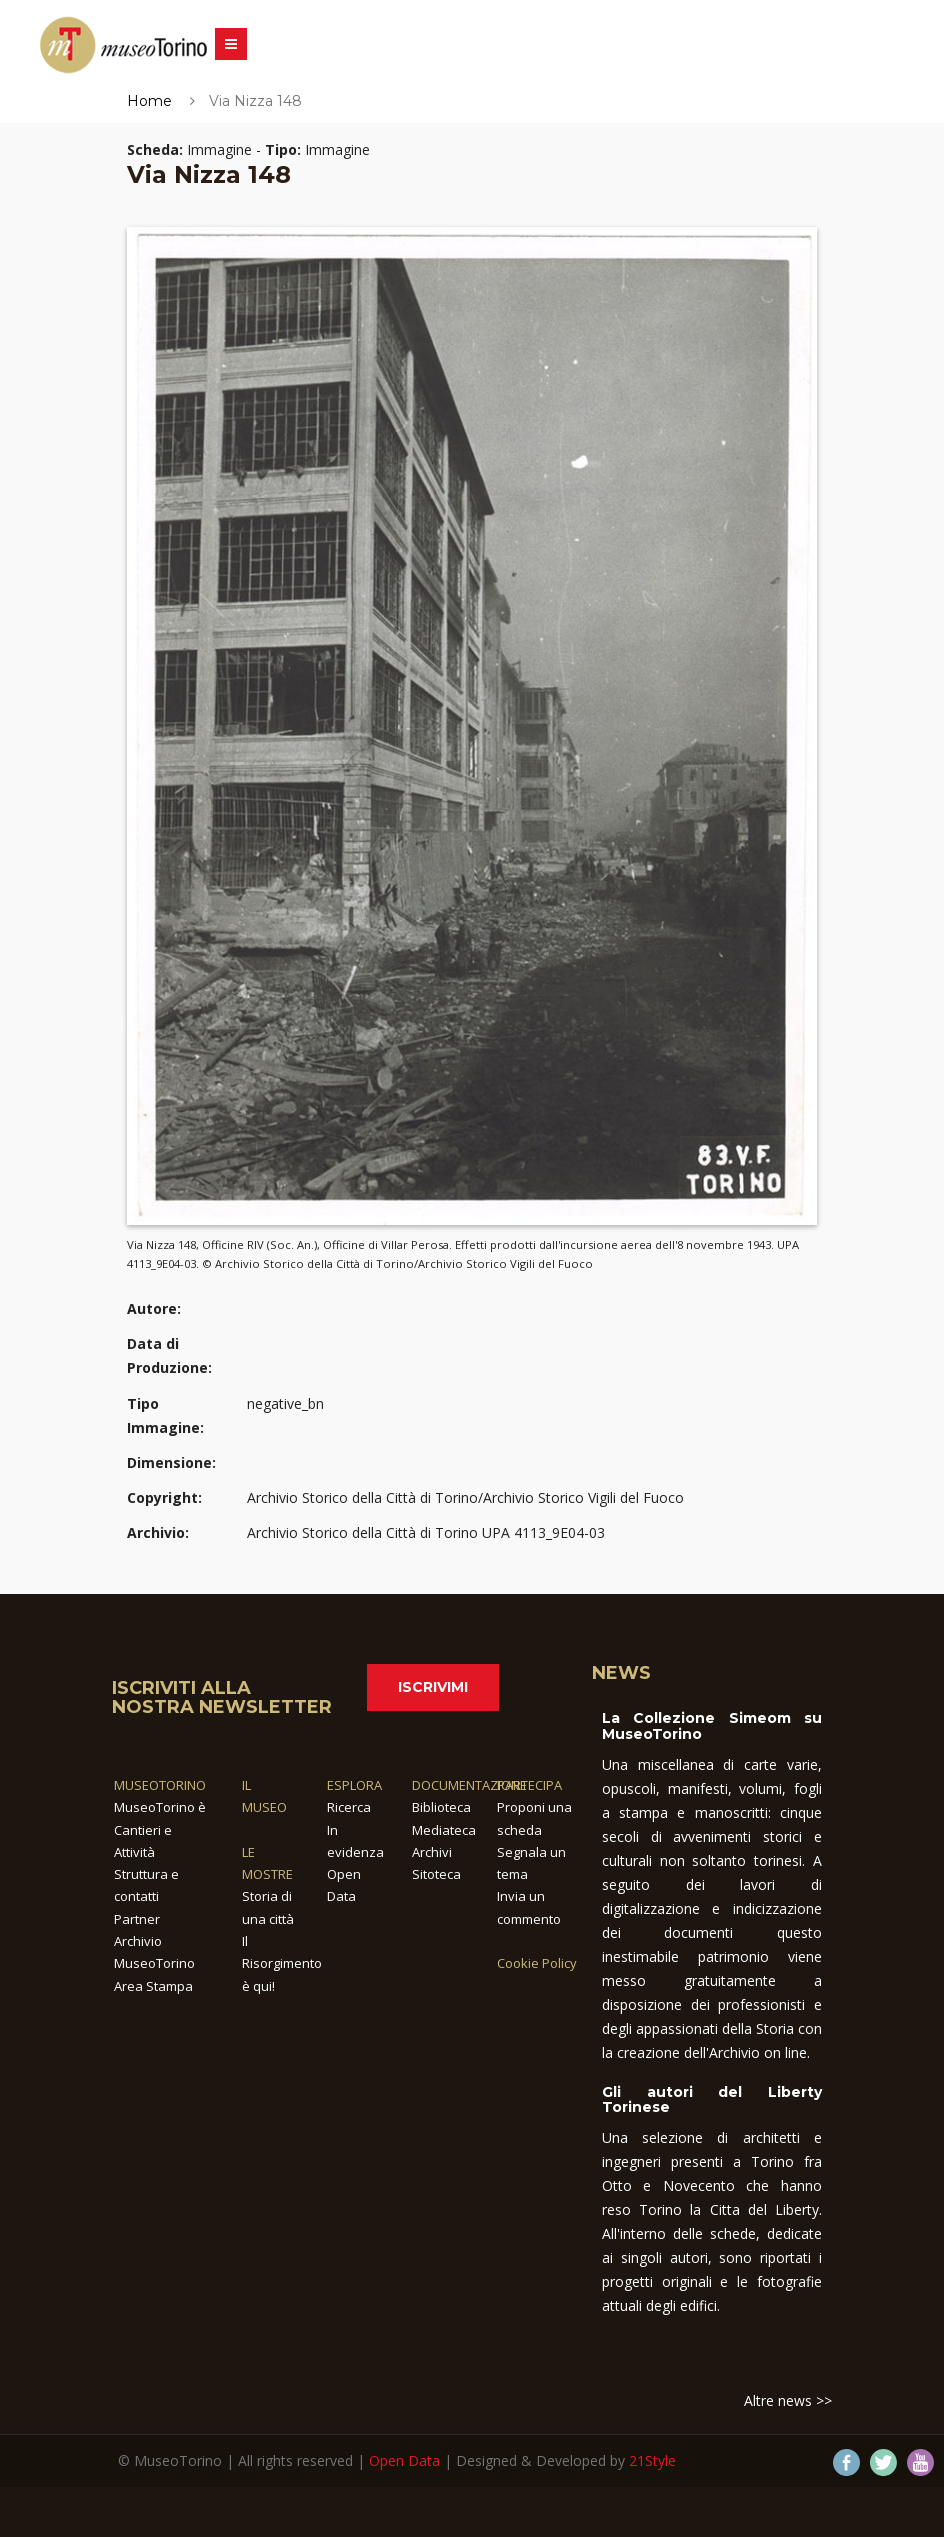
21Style (652, 2460)
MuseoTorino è (160, 1807)
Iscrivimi (433, 1687)
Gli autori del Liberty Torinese (712, 2099)
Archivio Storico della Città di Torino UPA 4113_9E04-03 (426, 1532)
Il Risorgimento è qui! (282, 1963)
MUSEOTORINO (160, 1785)
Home (149, 101)
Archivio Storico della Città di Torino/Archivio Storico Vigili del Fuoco (465, 1497)
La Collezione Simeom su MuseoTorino (712, 1725)
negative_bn (285, 1403)
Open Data (404, 2460)
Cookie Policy (537, 1963)
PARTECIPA (529, 1785)
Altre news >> (788, 2400)
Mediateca (444, 1830)
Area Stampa (153, 1986)
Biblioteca (441, 1807)
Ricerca (349, 1807)
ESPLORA (354, 1785)
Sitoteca (436, 1874)
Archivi (432, 1852)
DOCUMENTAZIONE (469, 1785)
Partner (137, 1919)
